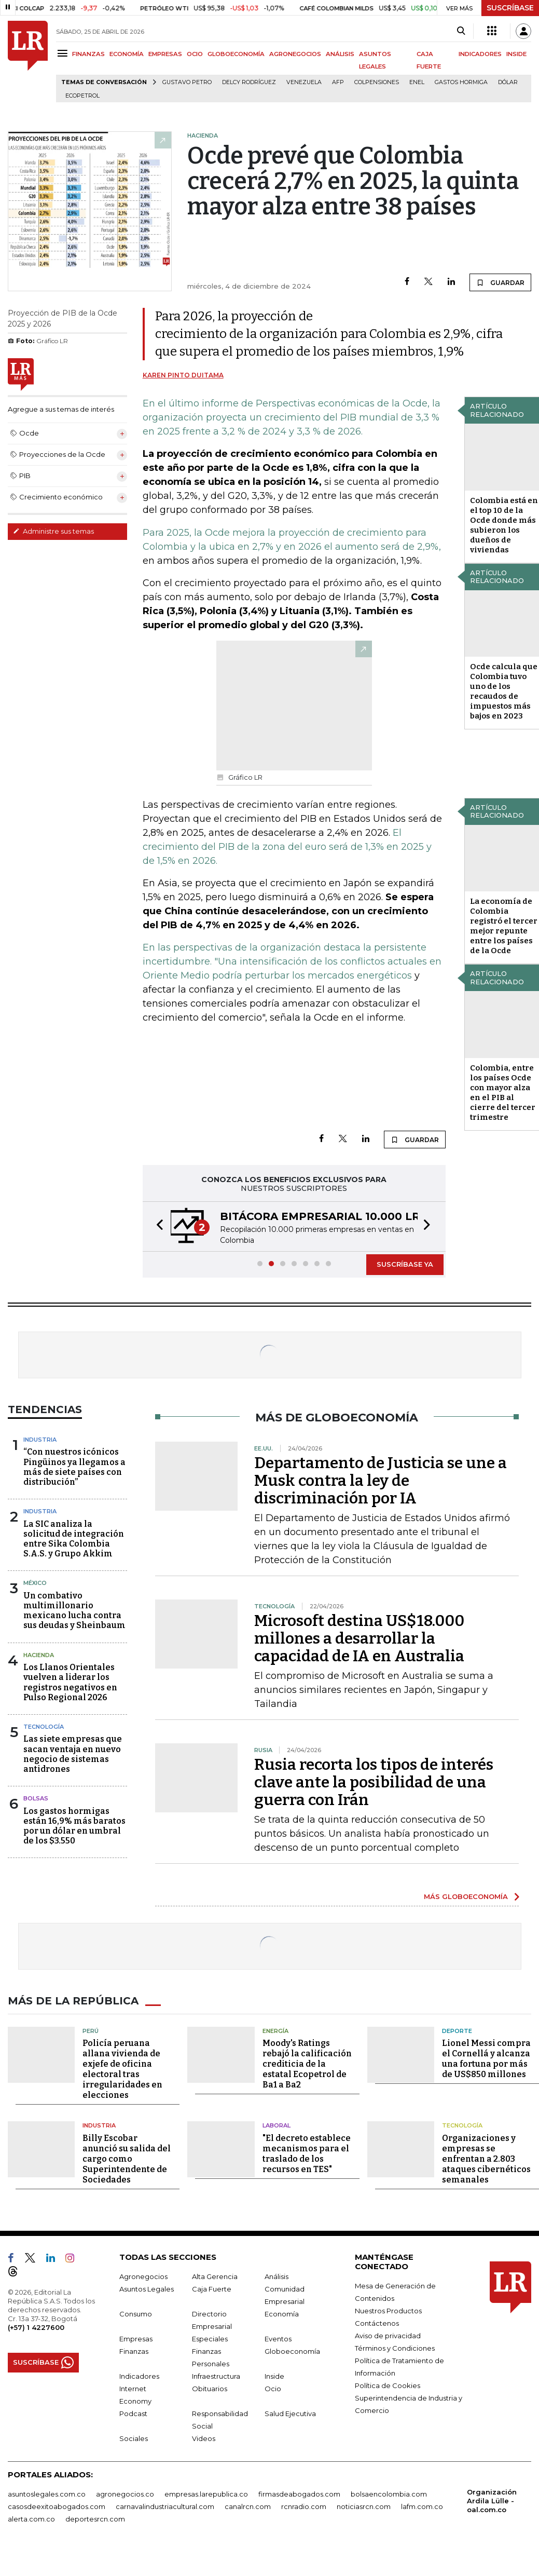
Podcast (133, 2413)
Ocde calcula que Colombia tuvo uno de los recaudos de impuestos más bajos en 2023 (503, 691)
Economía (282, 2314)
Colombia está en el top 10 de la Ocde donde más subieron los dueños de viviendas (504, 525)
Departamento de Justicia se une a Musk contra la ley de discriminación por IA (380, 1481)
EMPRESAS (165, 54)
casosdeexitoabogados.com (56, 2506)
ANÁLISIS (340, 54)
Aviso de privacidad (388, 2335)
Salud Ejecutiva (290, 2413)
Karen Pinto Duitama (183, 375)
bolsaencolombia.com (389, 2494)
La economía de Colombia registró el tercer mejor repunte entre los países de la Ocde (503, 926)
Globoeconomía (292, 2351)
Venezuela (304, 82)
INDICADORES (480, 54)
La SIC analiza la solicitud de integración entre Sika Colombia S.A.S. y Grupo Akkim (73, 1539)
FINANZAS (88, 54)
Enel (416, 82)
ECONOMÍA (126, 54)
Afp (338, 82)
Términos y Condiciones (395, 2348)
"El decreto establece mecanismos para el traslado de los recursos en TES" (306, 2153)
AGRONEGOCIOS (295, 54)
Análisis (276, 2276)
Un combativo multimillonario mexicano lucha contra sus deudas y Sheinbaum (74, 1611)
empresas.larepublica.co (206, 2494)
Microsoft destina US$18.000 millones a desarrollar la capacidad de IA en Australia (359, 1638)
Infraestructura (216, 2376)
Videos (203, 2438)
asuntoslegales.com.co (47, 2494)
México (35, 1583)
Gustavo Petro (187, 82)
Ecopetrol (82, 95)
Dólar (508, 82)
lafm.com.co (422, 2506)
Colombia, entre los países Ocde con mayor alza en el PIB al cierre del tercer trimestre (502, 1092)
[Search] (461, 31)
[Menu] (64, 53)
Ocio (273, 2388)
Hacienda (38, 1655)
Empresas (136, 2339)
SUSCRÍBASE (510, 7)
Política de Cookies (387, 2385)
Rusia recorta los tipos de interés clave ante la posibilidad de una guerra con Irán (373, 1782)
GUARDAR (500, 282)
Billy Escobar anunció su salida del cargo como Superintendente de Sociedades (126, 2159)
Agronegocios (143, 2276)
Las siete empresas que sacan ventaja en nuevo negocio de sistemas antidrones (72, 1754)
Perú (90, 2031)
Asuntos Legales (146, 2289)
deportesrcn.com (95, 2519)
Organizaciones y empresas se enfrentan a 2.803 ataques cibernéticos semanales (486, 2159)
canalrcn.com (248, 2506)
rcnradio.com (303, 2506)
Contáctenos (377, 2323)
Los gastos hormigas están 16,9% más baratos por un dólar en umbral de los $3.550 (74, 1826)
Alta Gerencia (215, 2276)
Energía (275, 2031)
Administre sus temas (53, 531)
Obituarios (209, 2388)
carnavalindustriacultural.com (165, 2506)
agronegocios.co (125, 2494)
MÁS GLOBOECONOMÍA (466, 1896)
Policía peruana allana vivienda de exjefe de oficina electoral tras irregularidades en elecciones (122, 2069)
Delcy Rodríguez (249, 82)
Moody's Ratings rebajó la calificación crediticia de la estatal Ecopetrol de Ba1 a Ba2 (307, 2064)
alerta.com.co (31, 2519)
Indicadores (139, 2376)
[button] (157, 1226)
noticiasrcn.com (364, 2506)
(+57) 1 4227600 (36, 2327)
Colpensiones (376, 82)
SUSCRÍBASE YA (405, 1264)
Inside (274, 2376)
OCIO (195, 54)
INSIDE (516, 54)
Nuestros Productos (388, 2311)
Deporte (457, 2031)
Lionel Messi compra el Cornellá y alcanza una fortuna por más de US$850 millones (486, 2058)
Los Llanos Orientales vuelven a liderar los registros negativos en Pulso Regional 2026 (70, 1682)
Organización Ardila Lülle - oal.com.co (492, 2501)
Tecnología (43, 1726)
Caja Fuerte (211, 2289)
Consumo (135, 2314)
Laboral (276, 2125)
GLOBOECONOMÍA (236, 54)
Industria (40, 1439)
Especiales (210, 2339)
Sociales (133, 2438)
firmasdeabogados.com (299, 2494)
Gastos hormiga (461, 82)
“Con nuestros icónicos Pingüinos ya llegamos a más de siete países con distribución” (74, 1467)
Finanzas (133, 2351)
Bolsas (35, 1798)
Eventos (278, 2339)
